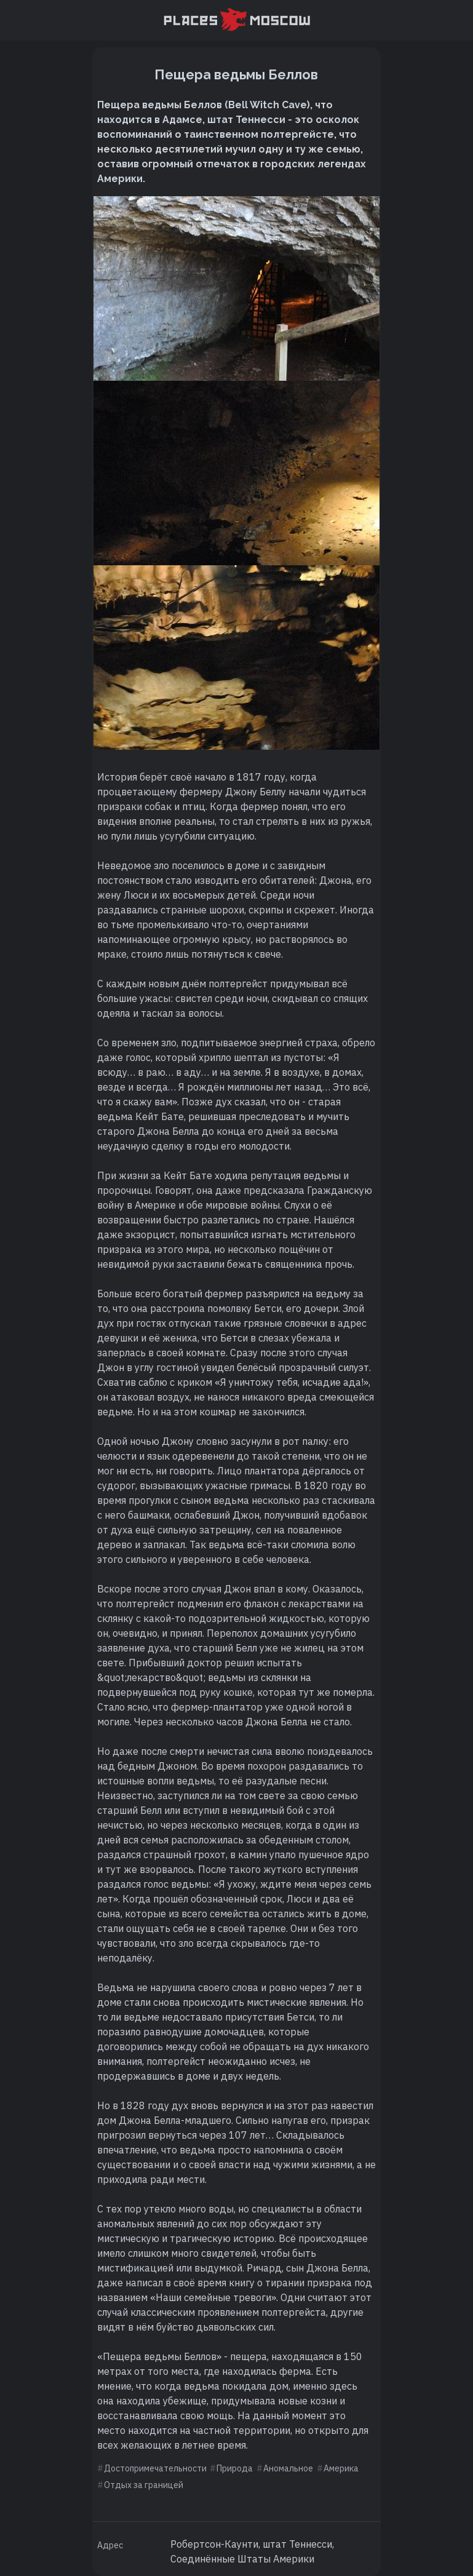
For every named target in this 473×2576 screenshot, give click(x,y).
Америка (341, 2468)
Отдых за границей (143, 2485)
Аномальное (288, 2468)
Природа (235, 2468)
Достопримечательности (155, 2468)
